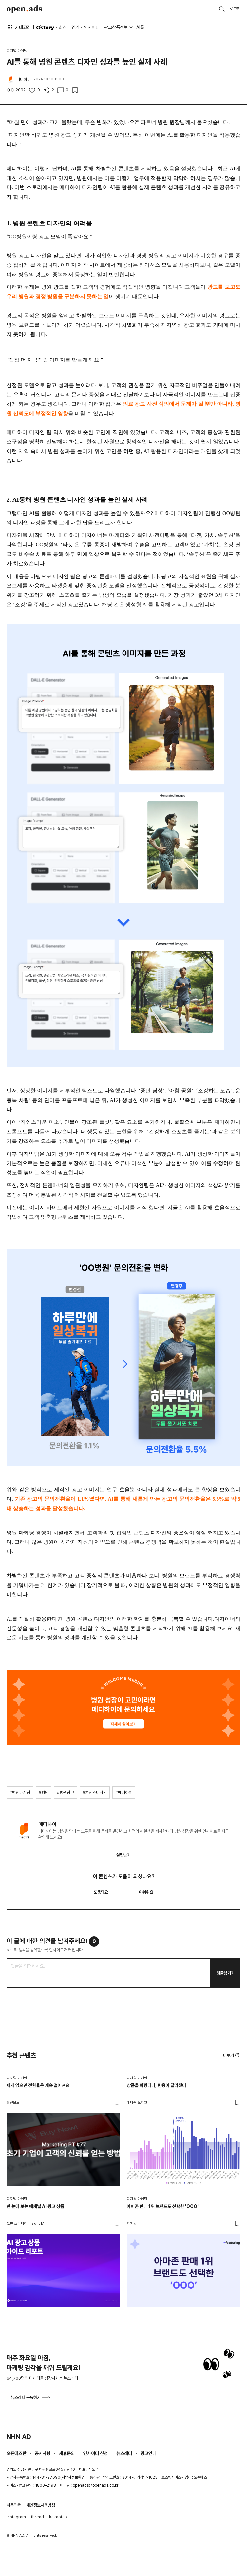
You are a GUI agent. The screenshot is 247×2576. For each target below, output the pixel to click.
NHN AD (19, 2437)
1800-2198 (45, 2485)
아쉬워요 (146, 1892)
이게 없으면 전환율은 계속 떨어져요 (38, 2085)
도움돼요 (101, 1892)
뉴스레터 (124, 2453)
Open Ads (24, 9)
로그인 (235, 8)
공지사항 (42, 2453)
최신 (62, 27)
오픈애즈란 (16, 2453)
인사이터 (92, 27)
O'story (45, 27)
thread (37, 2516)
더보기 (231, 2055)
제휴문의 (67, 2453)
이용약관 (14, 2505)
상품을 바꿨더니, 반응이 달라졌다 (156, 2085)
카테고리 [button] (19, 27)
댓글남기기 (226, 1973)
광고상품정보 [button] (116, 27)
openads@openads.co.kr (95, 2485)
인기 (75, 27)
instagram (16, 2516)
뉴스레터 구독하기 (30, 2397)
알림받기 (123, 1855)
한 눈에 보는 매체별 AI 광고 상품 (35, 2206)
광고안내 (148, 2453)
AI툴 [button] (140, 27)
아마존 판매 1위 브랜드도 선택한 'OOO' (163, 2206)
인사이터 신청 (95, 2453)
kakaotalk (58, 2516)
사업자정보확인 (73, 2477)
